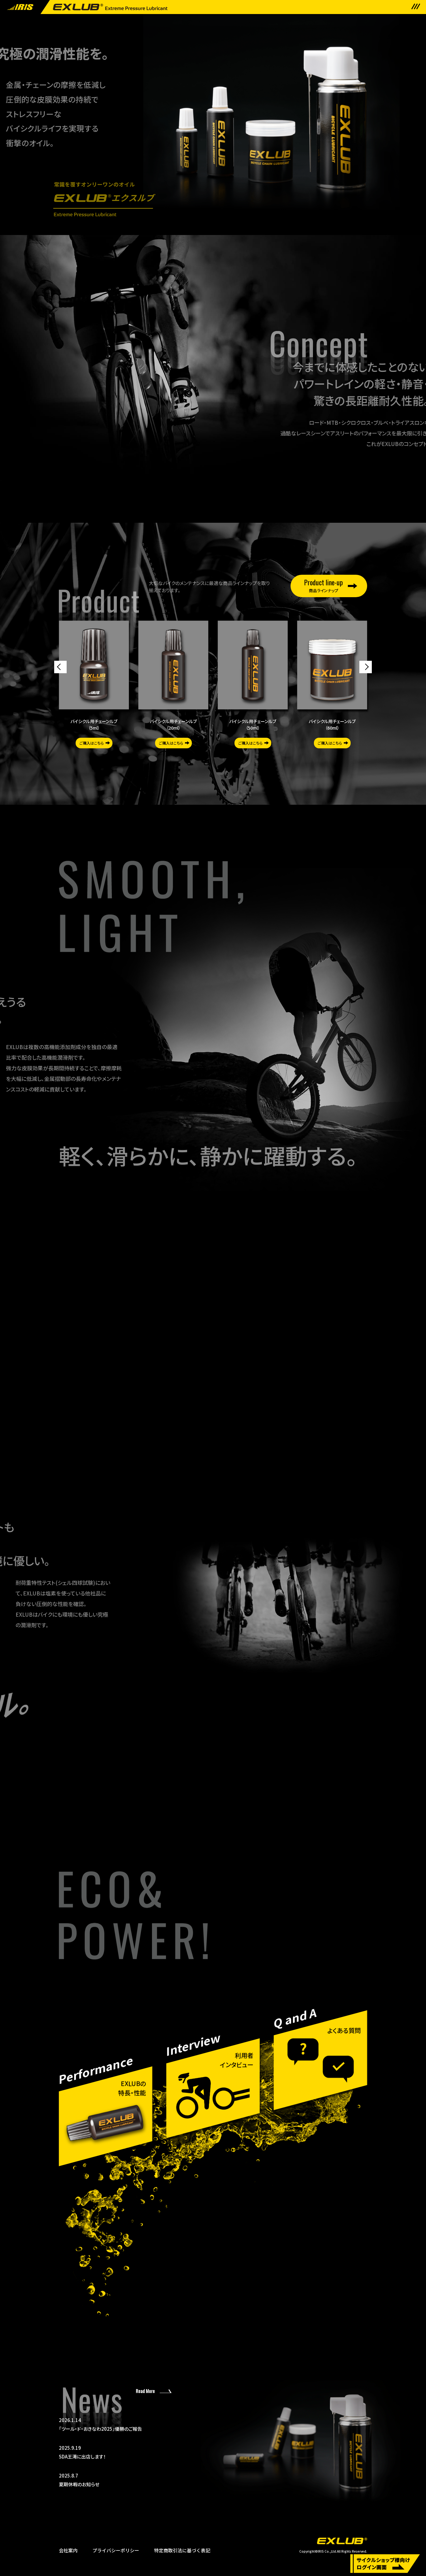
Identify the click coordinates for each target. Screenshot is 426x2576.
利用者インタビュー (236, 2060)
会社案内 (68, 2550)
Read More (145, 2390)
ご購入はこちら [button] (91, 743)
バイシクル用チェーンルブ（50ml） (252, 724)
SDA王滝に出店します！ (141, 2452)
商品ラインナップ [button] (323, 585)
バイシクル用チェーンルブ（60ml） (332, 724)
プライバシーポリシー (115, 2550)
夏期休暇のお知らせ (141, 2479)
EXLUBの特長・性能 (132, 2088)
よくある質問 (344, 2030)
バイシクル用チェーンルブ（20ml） (173, 724)
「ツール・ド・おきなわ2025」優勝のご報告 (141, 2424)
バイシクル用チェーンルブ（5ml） (93, 724)
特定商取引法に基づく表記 (182, 2550)
